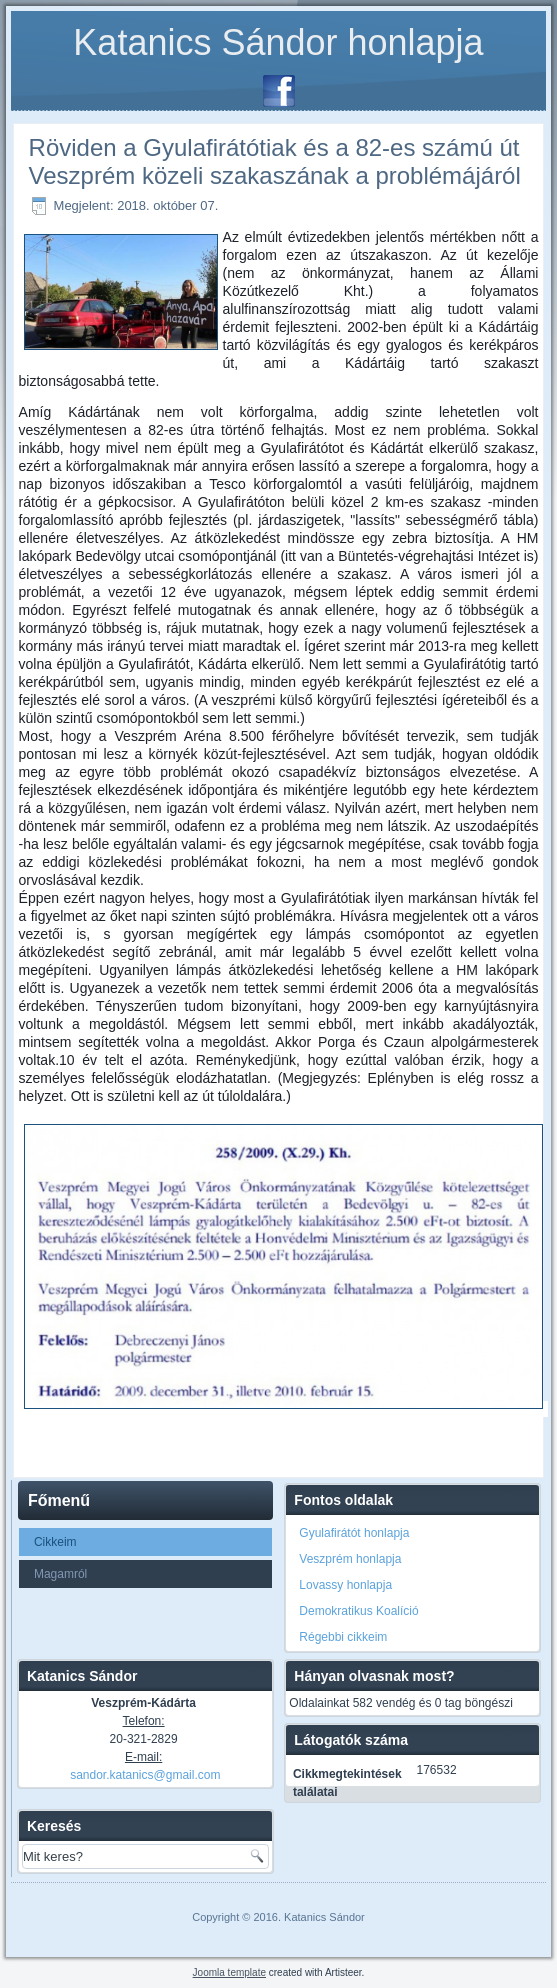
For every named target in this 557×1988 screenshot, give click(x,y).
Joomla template (229, 1972)
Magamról (60, 1574)
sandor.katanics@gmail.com (145, 1775)
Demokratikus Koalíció (358, 1611)
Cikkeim (55, 1542)
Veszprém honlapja (350, 1559)
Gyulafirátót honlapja (354, 1533)
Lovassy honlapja (345, 1585)
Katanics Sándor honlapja (278, 42)
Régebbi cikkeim (343, 1637)
